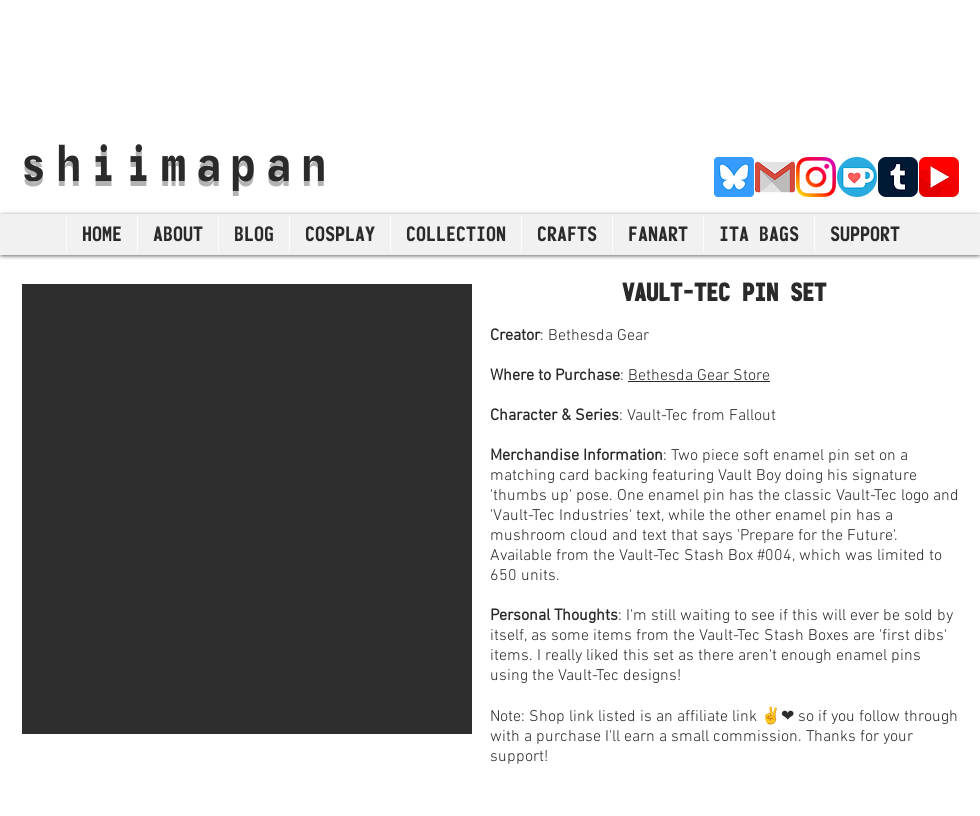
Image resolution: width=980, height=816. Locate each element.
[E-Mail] (775, 177)
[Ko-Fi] (857, 177)
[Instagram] (816, 177)
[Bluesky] (734, 177)
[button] (247, 509)
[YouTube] (939, 177)
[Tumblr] (898, 177)
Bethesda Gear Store (699, 376)
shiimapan (178, 163)
